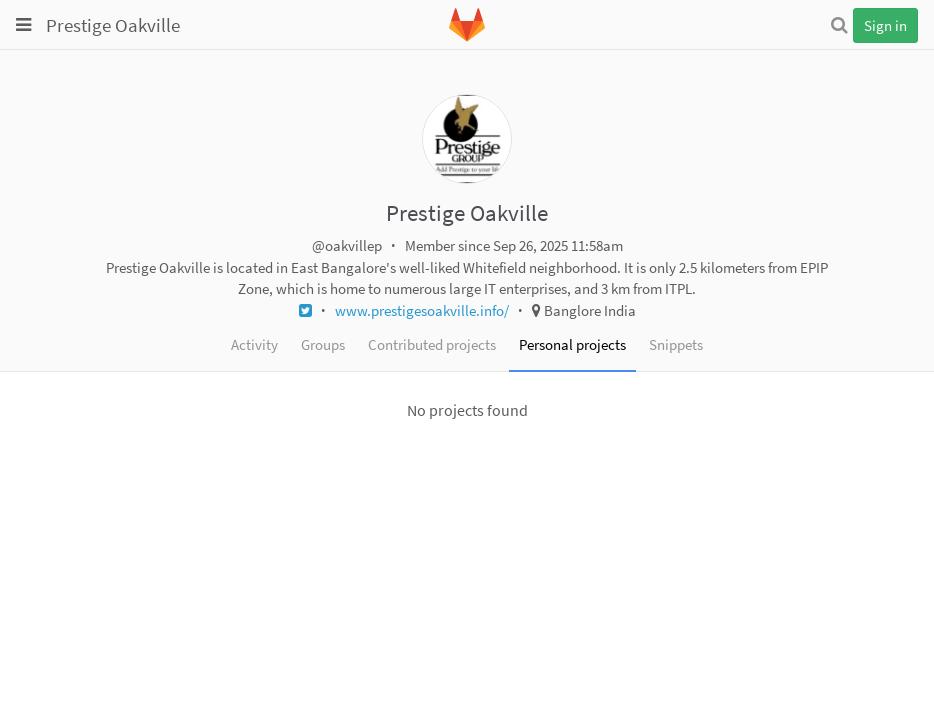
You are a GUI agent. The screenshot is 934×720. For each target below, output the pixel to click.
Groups (323, 344)
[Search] (839, 25)
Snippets (676, 344)
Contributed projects (432, 344)
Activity (254, 344)
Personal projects (572, 344)
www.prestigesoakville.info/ (422, 310)
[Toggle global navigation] (23, 25)
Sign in (885, 25)
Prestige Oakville (113, 25)
